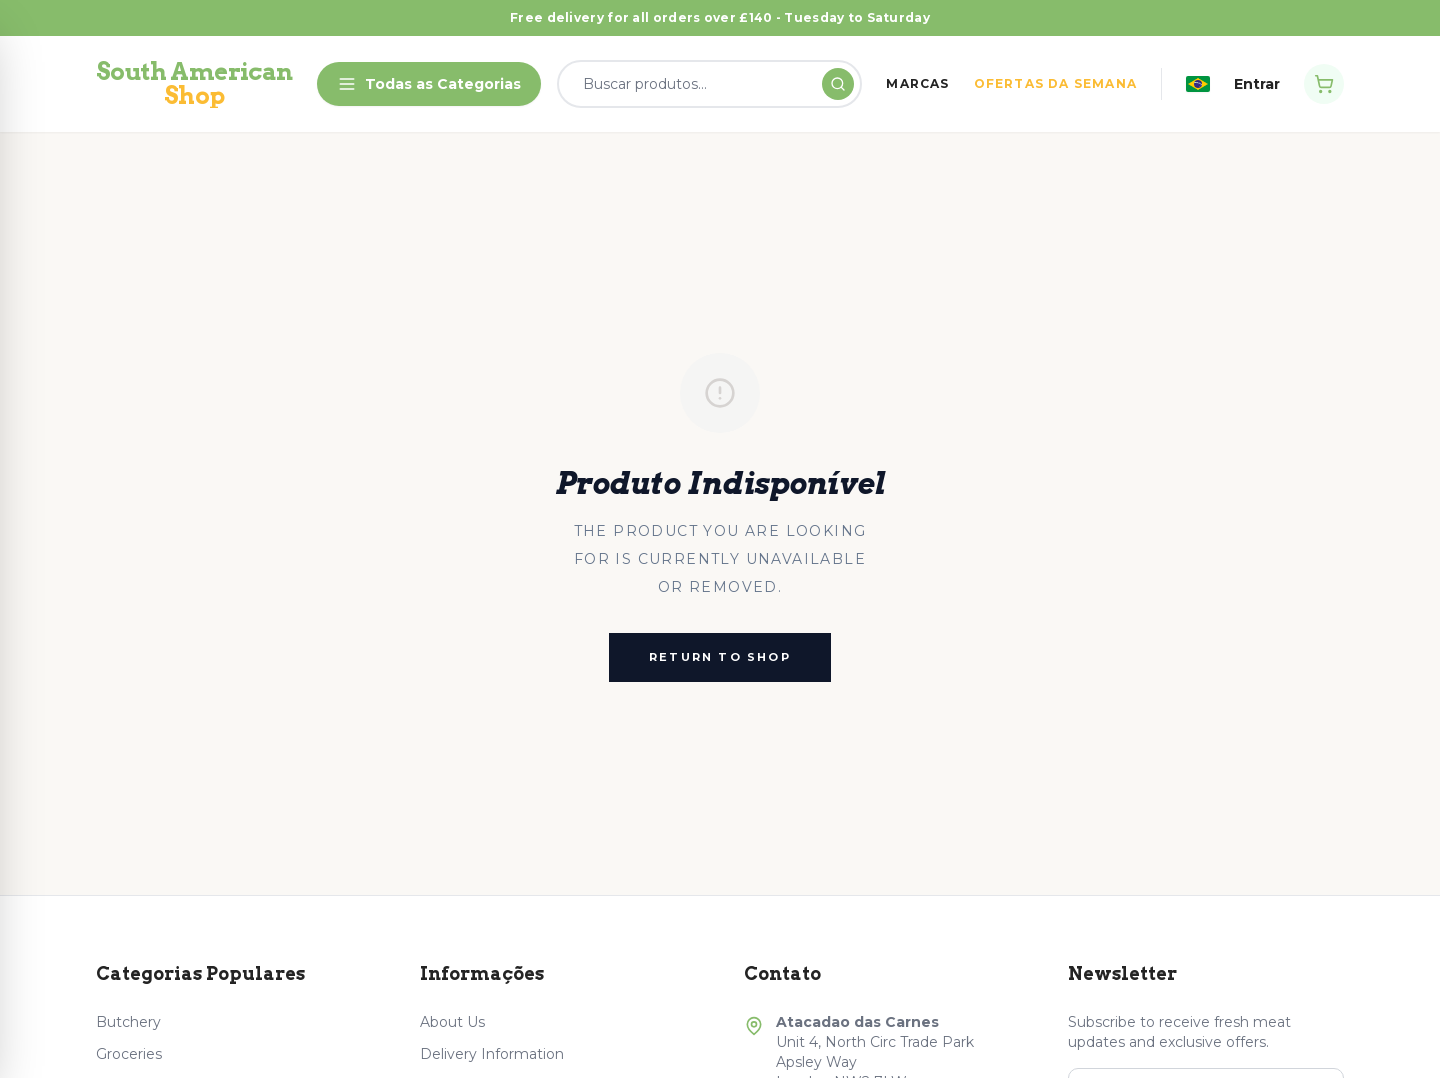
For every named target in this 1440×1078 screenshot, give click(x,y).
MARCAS (917, 83)
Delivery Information (492, 1054)
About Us (452, 1022)
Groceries (129, 1054)
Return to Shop (720, 657)
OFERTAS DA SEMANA (1055, 83)
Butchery (128, 1022)
